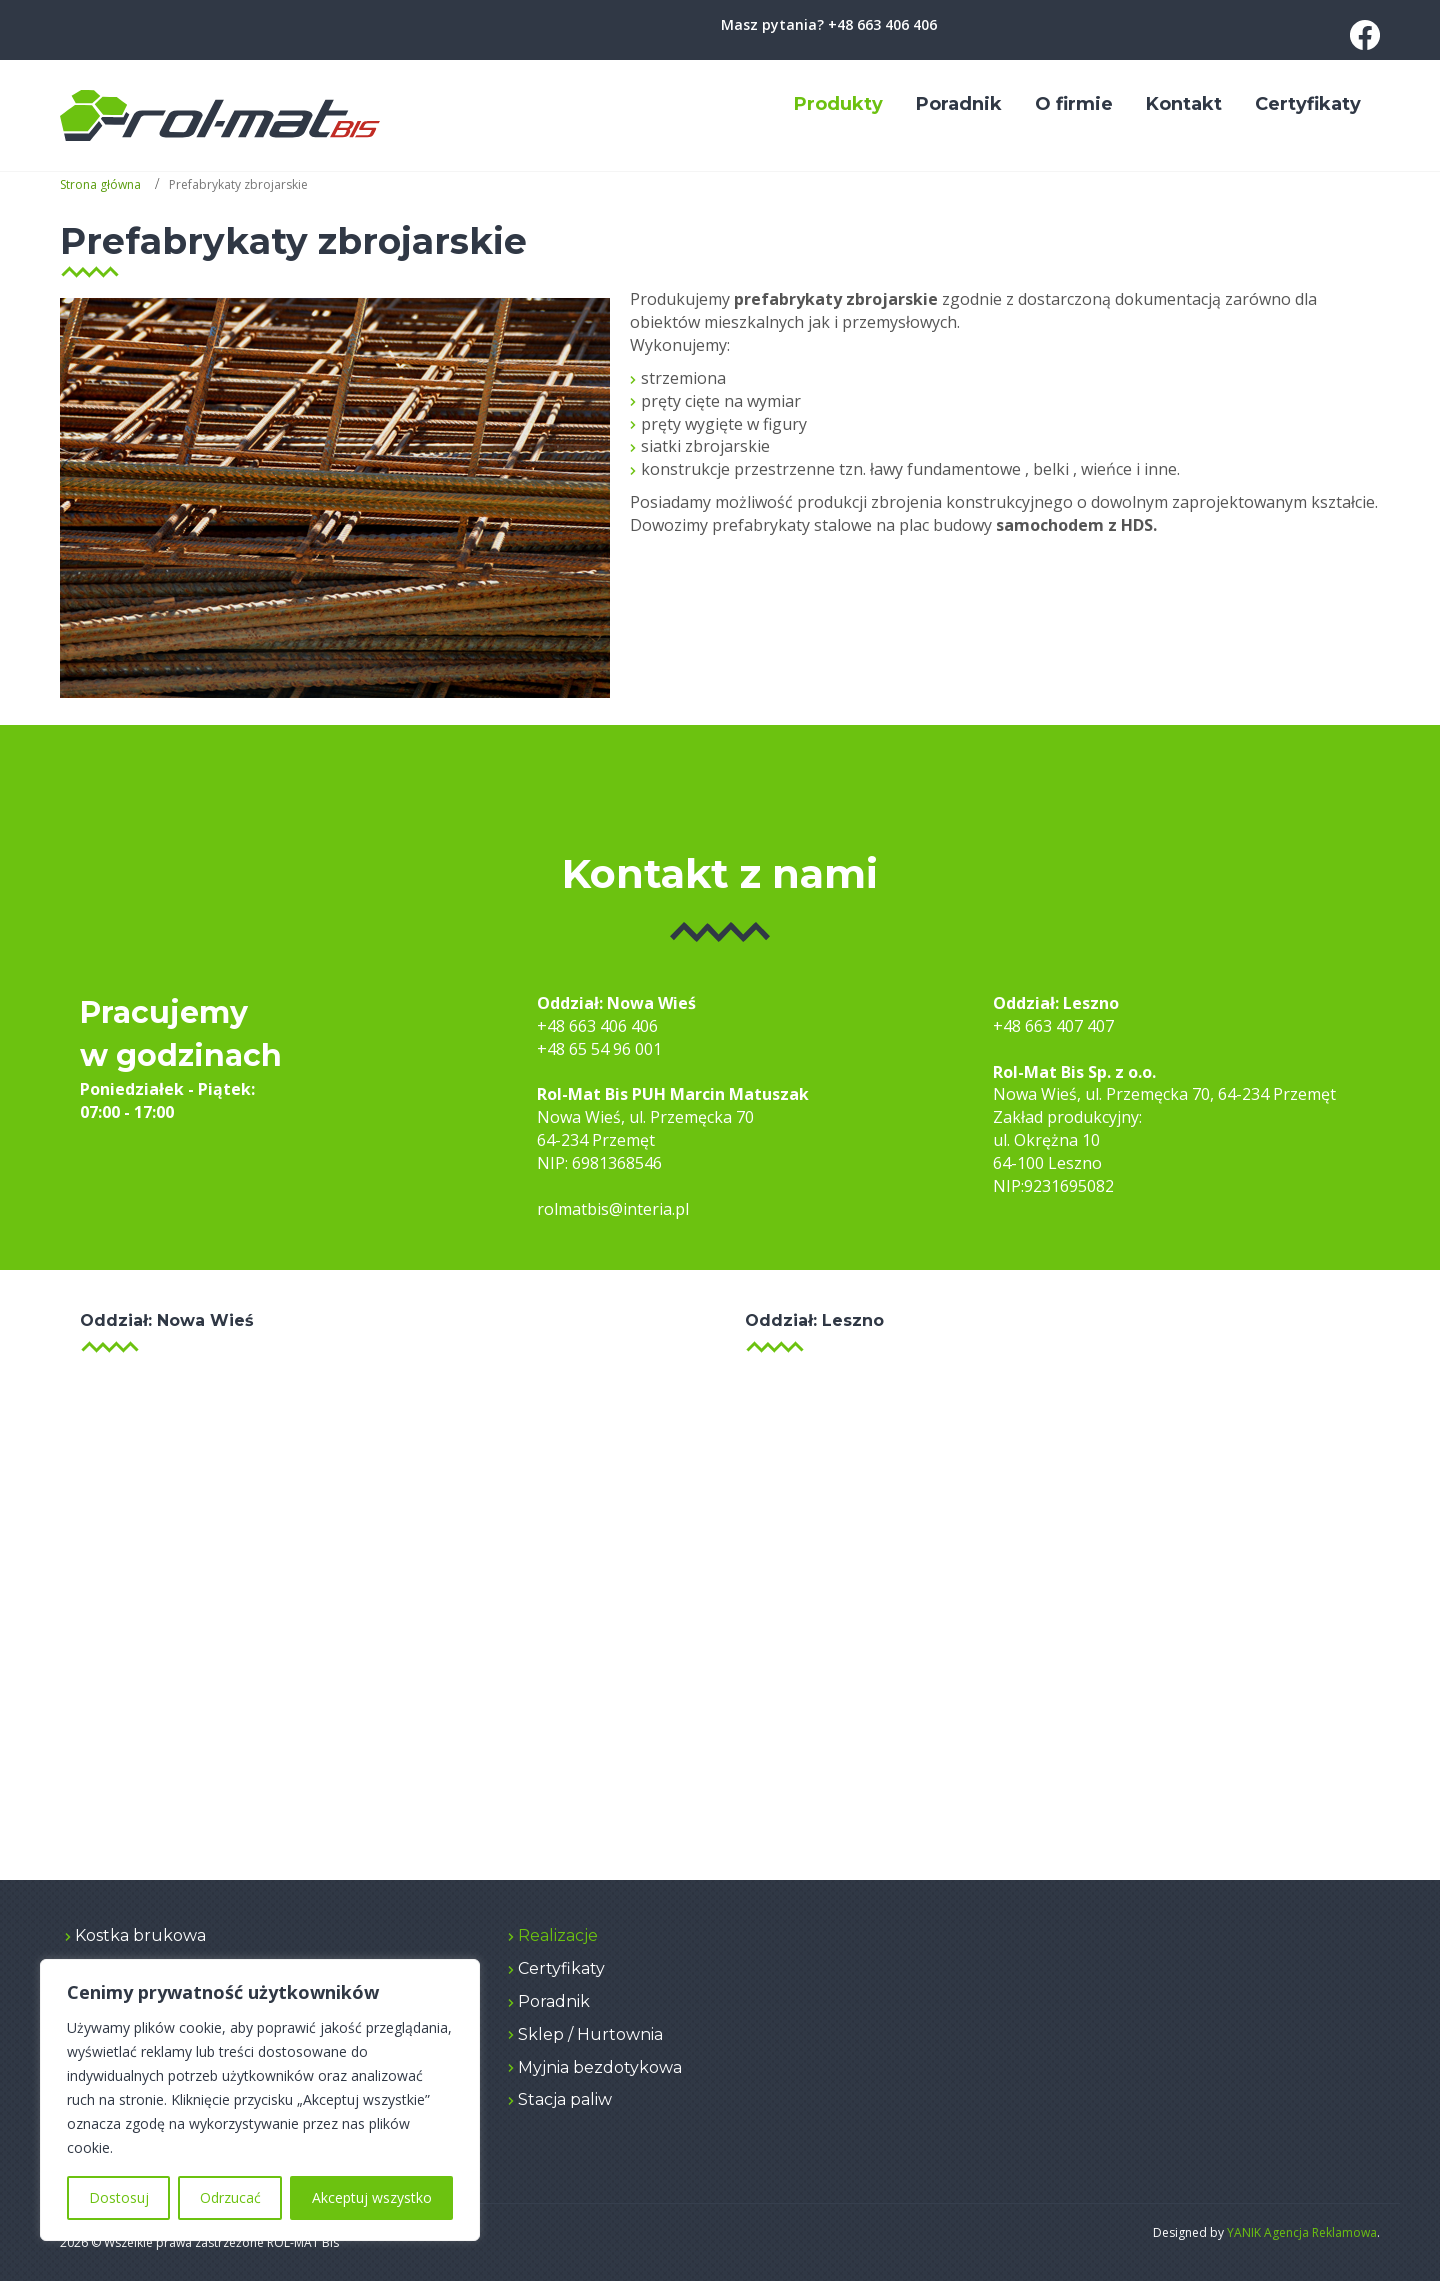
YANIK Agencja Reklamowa (1302, 2232)
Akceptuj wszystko (372, 2197)
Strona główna (100, 184)
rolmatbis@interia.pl (613, 1209)
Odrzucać (230, 2197)
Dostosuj (119, 2197)
